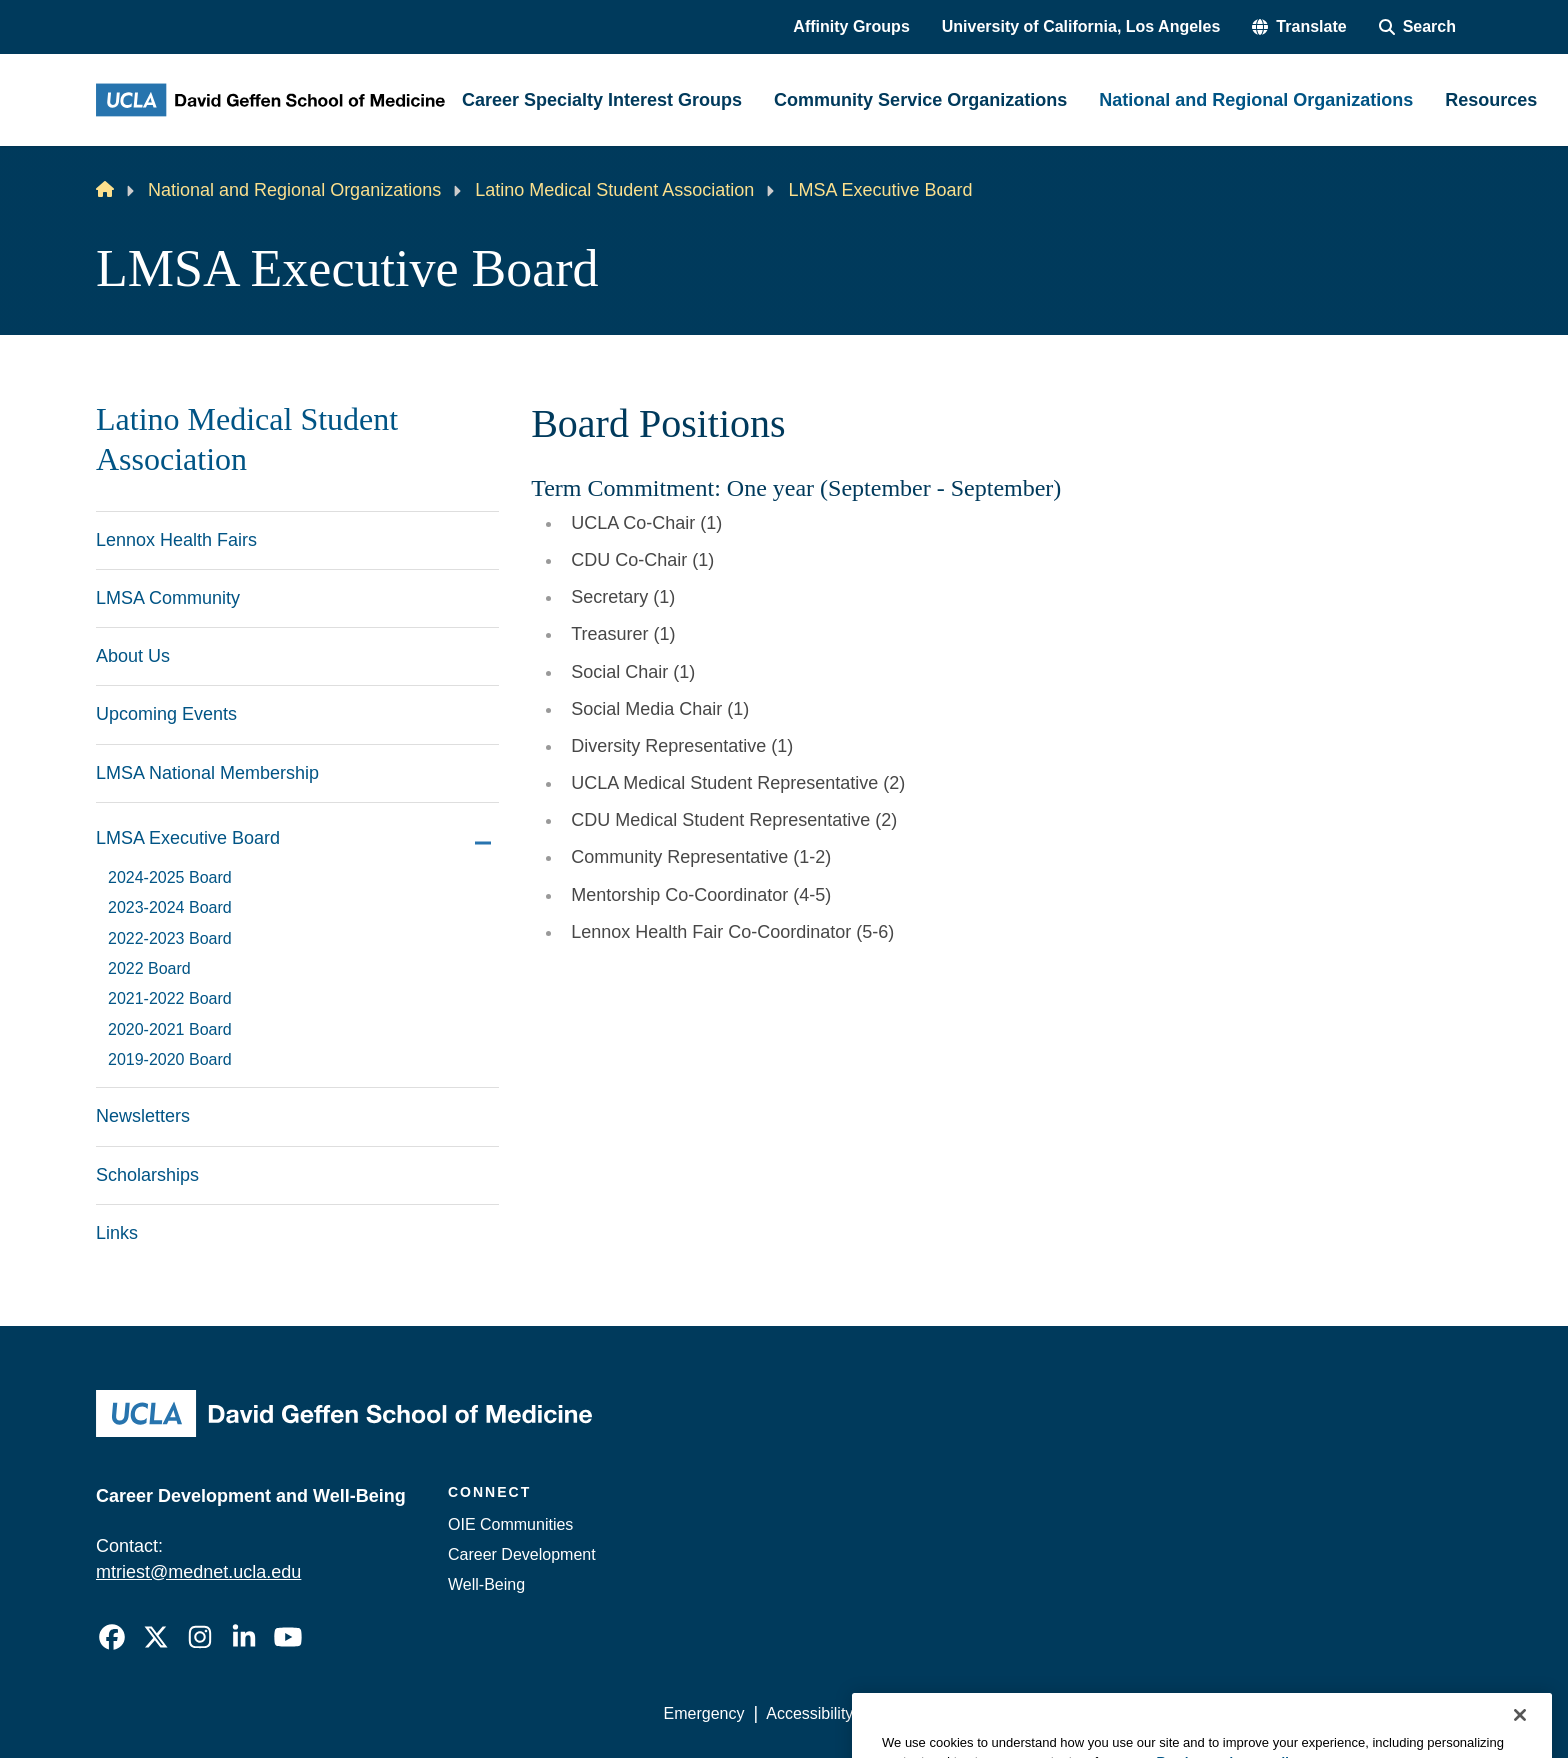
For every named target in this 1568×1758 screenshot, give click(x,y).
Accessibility (809, 1713)
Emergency (704, 1713)
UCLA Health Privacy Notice (1142, 1713)
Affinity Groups (851, 26)
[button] (1299, 27)
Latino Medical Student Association (614, 190)
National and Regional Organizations (294, 190)
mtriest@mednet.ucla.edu (198, 1572)
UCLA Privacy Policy (948, 1713)
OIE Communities (510, 1524)
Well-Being (486, 1584)
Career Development (522, 1554)
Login (1282, 1713)
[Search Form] (1417, 27)
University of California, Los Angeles (1081, 26)
